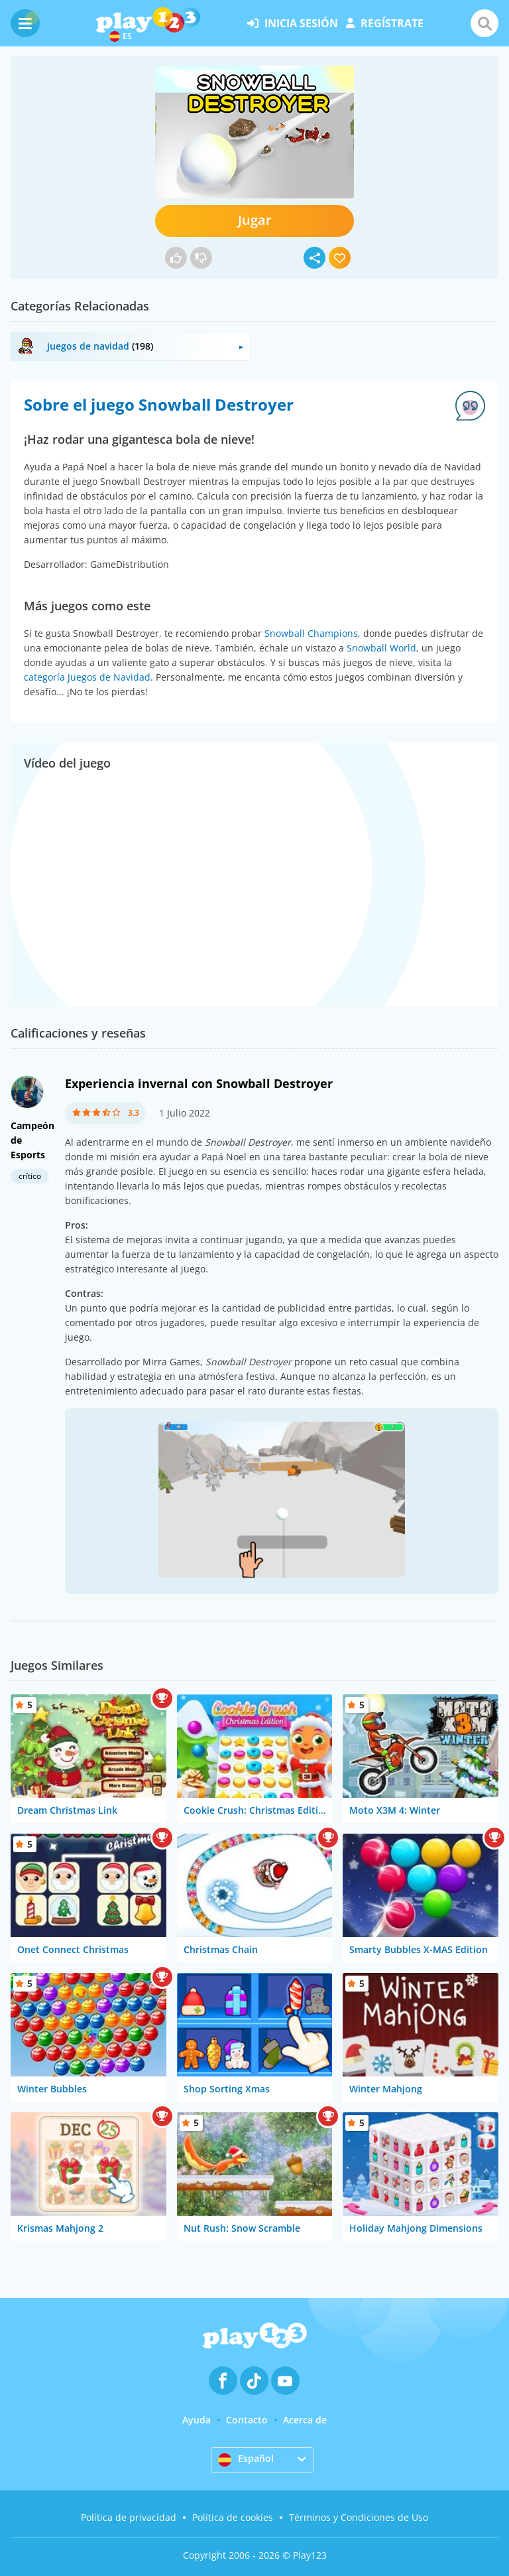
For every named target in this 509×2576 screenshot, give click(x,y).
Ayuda (196, 2419)
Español (246, 2459)
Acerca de (305, 2419)
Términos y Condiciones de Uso (358, 2517)
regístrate (385, 23)
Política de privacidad (128, 2517)
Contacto (247, 2419)
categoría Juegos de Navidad (87, 677)
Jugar (255, 220)
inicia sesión (292, 23)
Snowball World (381, 648)
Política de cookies (232, 2517)
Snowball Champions (311, 633)
